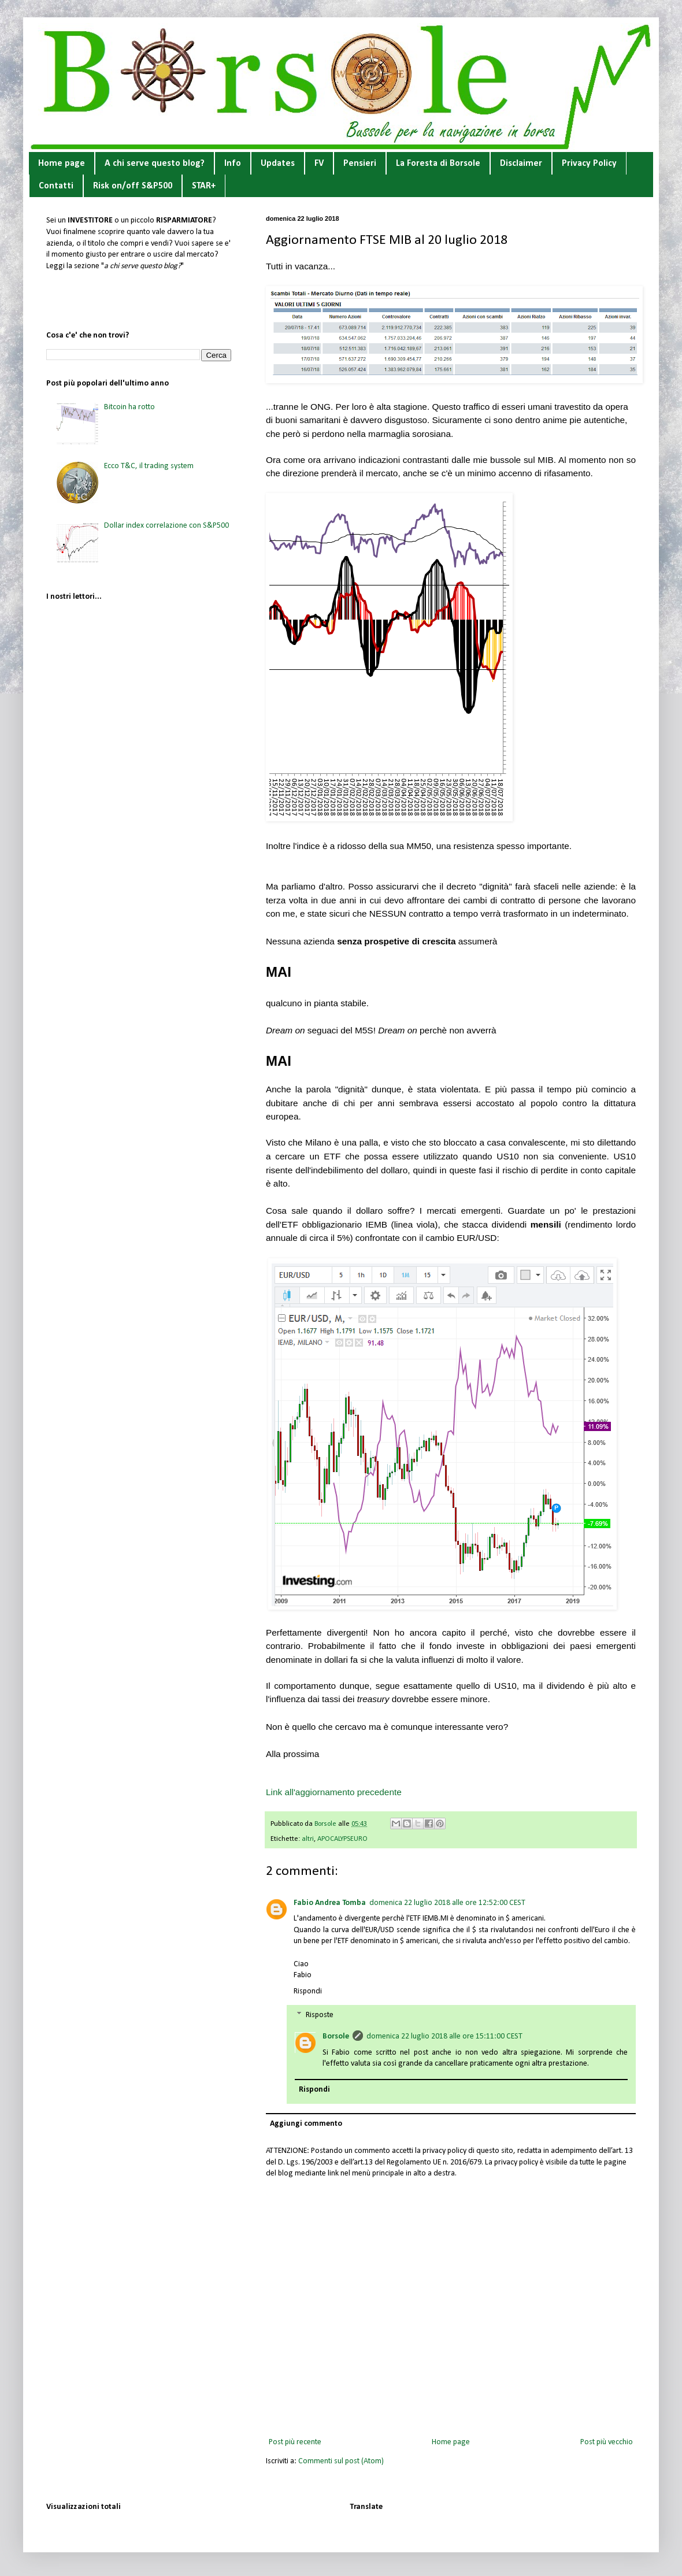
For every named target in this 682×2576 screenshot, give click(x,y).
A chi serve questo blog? (155, 163)
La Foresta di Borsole (438, 163)
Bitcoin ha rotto (129, 407)
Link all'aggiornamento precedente (334, 1792)
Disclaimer (521, 163)
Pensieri (359, 163)
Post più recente (295, 2442)
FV (319, 163)
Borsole (336, 2036)
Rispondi (308, 1991)
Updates (278, 163)
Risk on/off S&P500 (132, 186)
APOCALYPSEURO (342, 1839)
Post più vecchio (606, 2442)
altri (308, 1839)
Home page (61, 163)
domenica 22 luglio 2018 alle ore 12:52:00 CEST (447, 1903)
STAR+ (204, 186)
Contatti (56, 186)
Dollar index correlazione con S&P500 (166, 525)
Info (232, 163)
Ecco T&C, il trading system (149, 466)
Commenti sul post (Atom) (341, 2461)
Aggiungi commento (306, 2123)
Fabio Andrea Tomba (330, 1903)
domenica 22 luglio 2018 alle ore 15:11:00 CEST (444, 2036)
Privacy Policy (589, 163)
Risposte (319, 2015)
